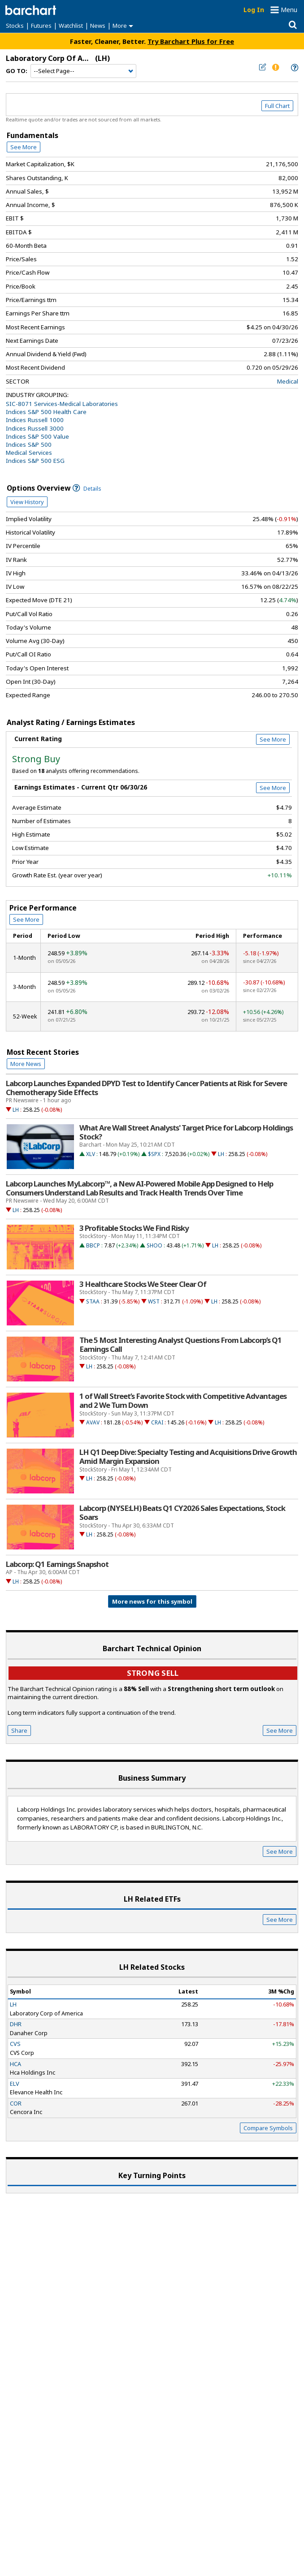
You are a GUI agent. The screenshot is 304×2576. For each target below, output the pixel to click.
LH (16, 1109)
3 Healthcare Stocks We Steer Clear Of (142, 1284)
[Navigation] (83, 71)
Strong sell (152, 1673)
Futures (41, 26)
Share (19, 1730)
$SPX (154, 1154)
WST (154, 1301)
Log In (253, 9)
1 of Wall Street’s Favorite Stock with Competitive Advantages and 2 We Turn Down (183, 1401)
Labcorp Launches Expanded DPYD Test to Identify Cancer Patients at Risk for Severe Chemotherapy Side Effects (146, 1088)
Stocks (15, 26)
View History (27, 502)
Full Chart (277, 106)
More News (25, 1064)
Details (87, 488)
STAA (93, 1301)
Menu (289, 9)
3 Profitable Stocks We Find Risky (134, 1228)
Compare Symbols (268, 2128)
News (97, 26)
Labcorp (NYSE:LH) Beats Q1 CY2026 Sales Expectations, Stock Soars (182, 1513)
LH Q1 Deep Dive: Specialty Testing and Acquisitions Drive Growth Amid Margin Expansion (188, 1457)
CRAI (157, 1422)
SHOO (154, 1245)
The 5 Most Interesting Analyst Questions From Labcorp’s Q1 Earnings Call (180, 1345)
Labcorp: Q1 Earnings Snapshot (57, 1564)
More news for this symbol (152, 1601)
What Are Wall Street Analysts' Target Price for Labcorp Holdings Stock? (186, 1132)
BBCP (93, 1245)
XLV (90, 1154)
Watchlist (71, 26)
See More (23, 147)
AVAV (93, 1422)
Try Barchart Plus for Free (191, 41)
